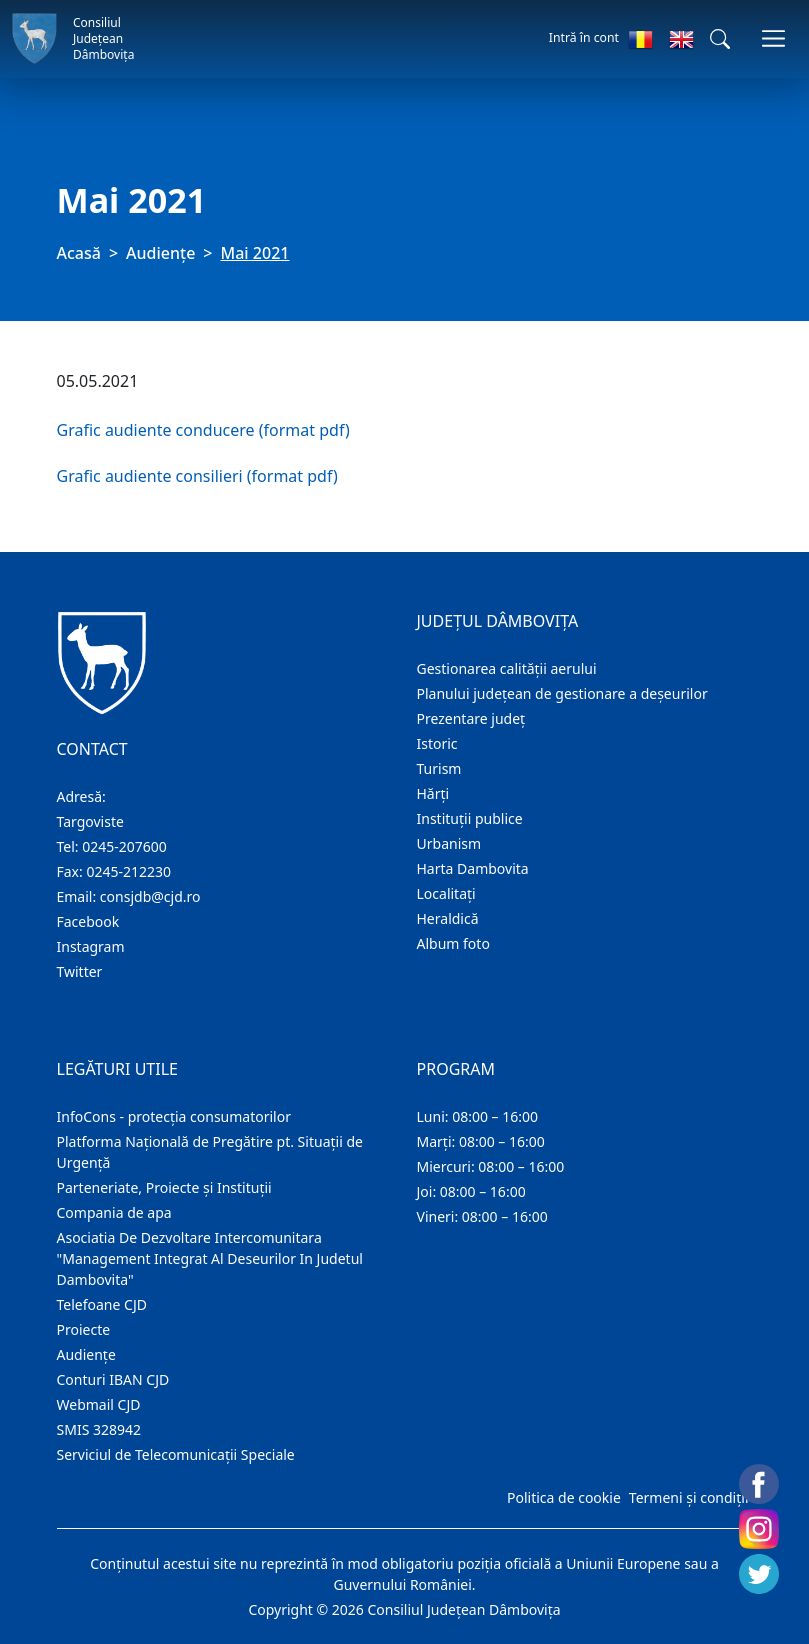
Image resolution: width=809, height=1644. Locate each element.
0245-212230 (128, 871)
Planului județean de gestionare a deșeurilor (562, 693)
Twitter (80, 971)
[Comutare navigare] (773, 38)
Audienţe (160, 253)
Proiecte (84, 1329)
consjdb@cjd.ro (150, 896)
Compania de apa (114, 1212)
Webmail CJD (99, 1404)
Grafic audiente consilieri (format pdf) (197, 476)
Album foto (453, 943)
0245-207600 (124, 846)
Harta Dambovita (473, 868)
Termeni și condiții (689, 1497)
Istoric (437, 743)
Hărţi (433, 793)
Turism (439, 768)
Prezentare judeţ (471, 718)
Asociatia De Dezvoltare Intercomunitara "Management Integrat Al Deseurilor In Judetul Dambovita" (210, 1258)
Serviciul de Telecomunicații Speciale (176, 1454)
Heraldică (448, 918)
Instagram (91, 946)
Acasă (79, 253)
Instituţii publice (470, 818)
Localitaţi (446, 893)
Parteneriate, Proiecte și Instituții (164, 1187)
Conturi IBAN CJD (113, 1379)
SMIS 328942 (99, 1429)
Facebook (88, 921)
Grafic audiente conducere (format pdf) (203, 430)
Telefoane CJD (102, 1304)
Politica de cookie (564, 1497)
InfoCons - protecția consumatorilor (174, 1116)
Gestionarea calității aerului (507, 668)
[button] (720, 39)
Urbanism (449, 843)
